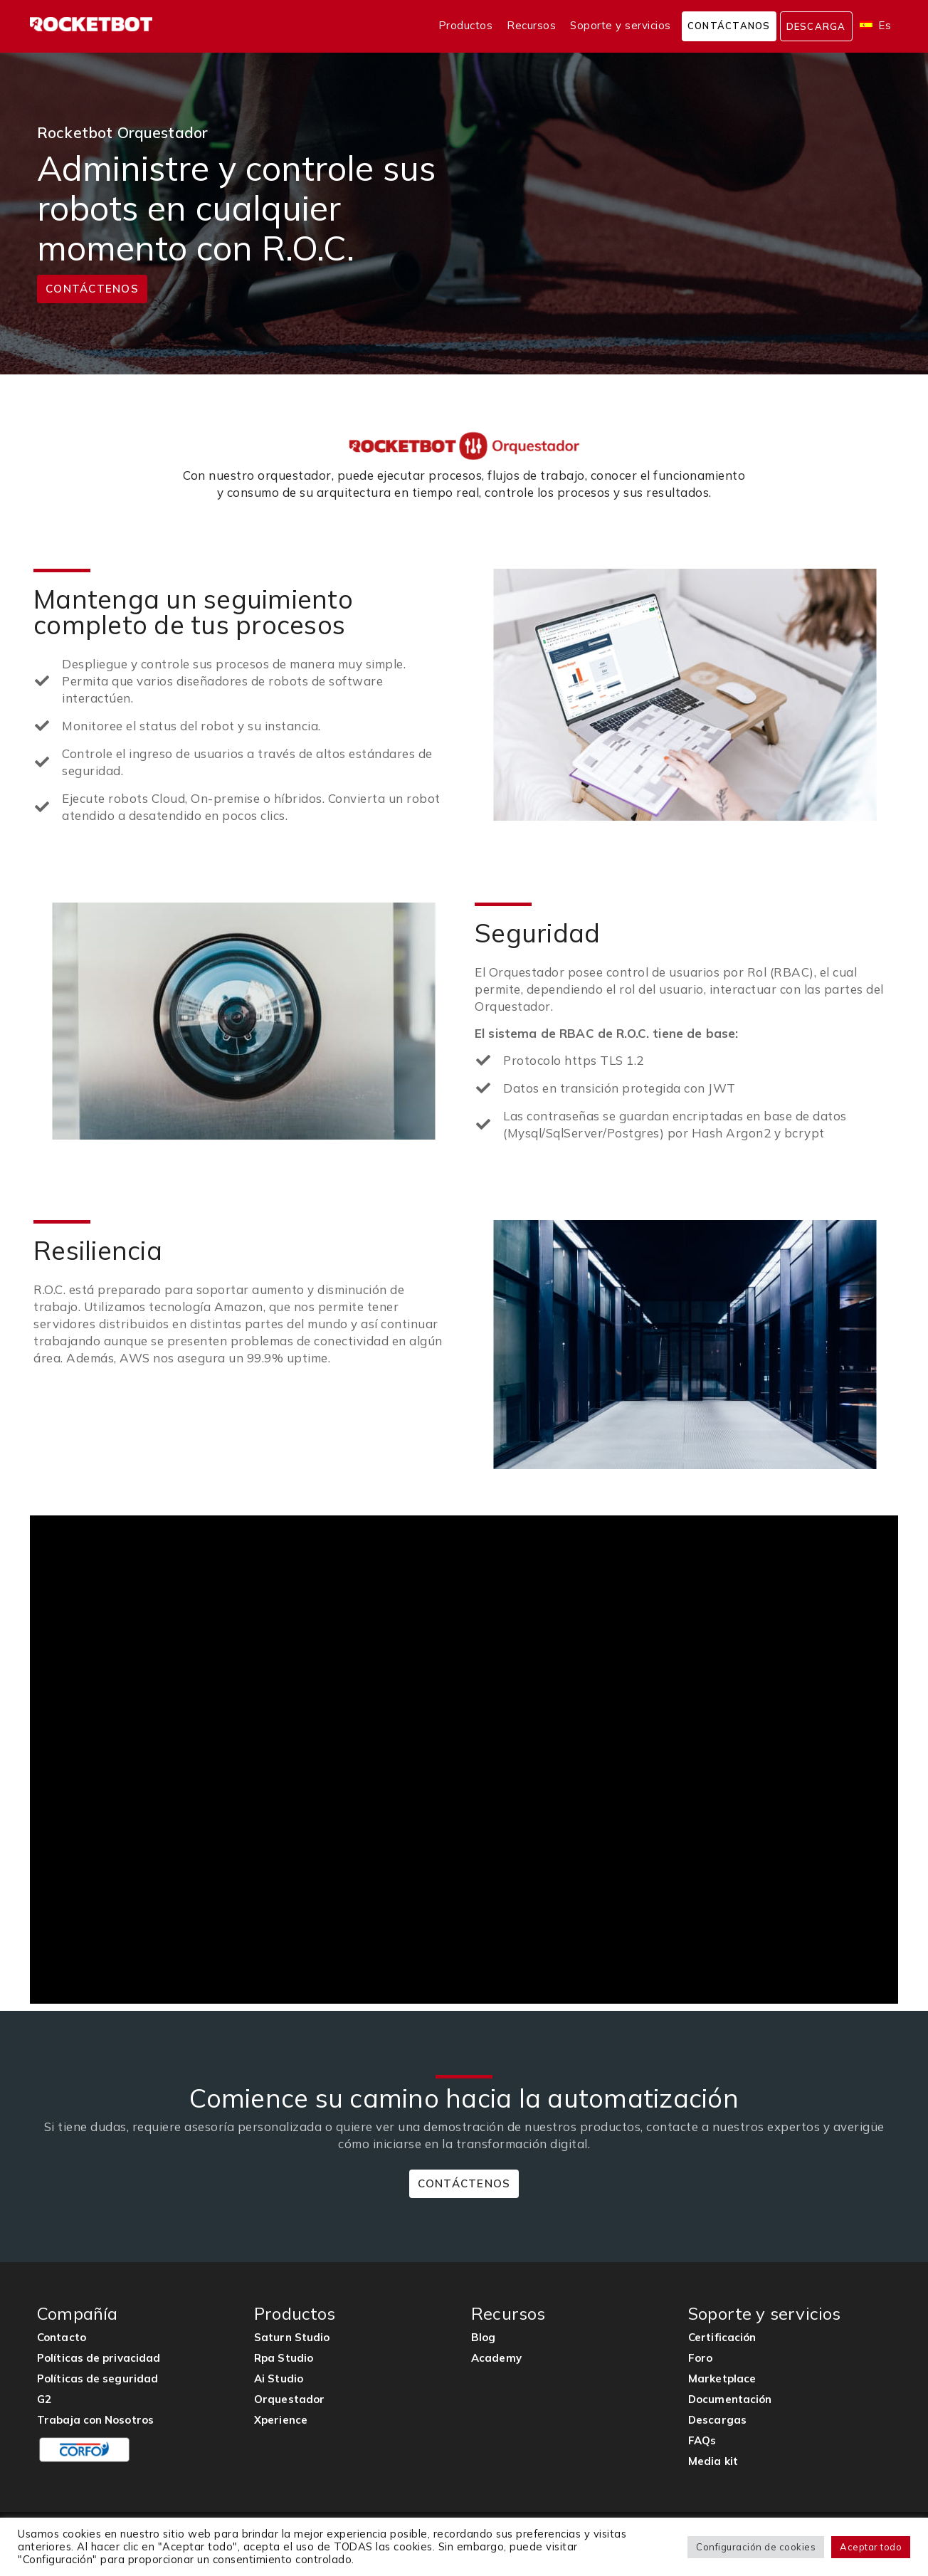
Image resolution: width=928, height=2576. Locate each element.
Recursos (531, 25)
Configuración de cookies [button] (756, 2547)
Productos (465, 25)
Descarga (816, 26)
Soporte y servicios (620, 25)
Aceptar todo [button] (871, 2547)
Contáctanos (729, 25)
